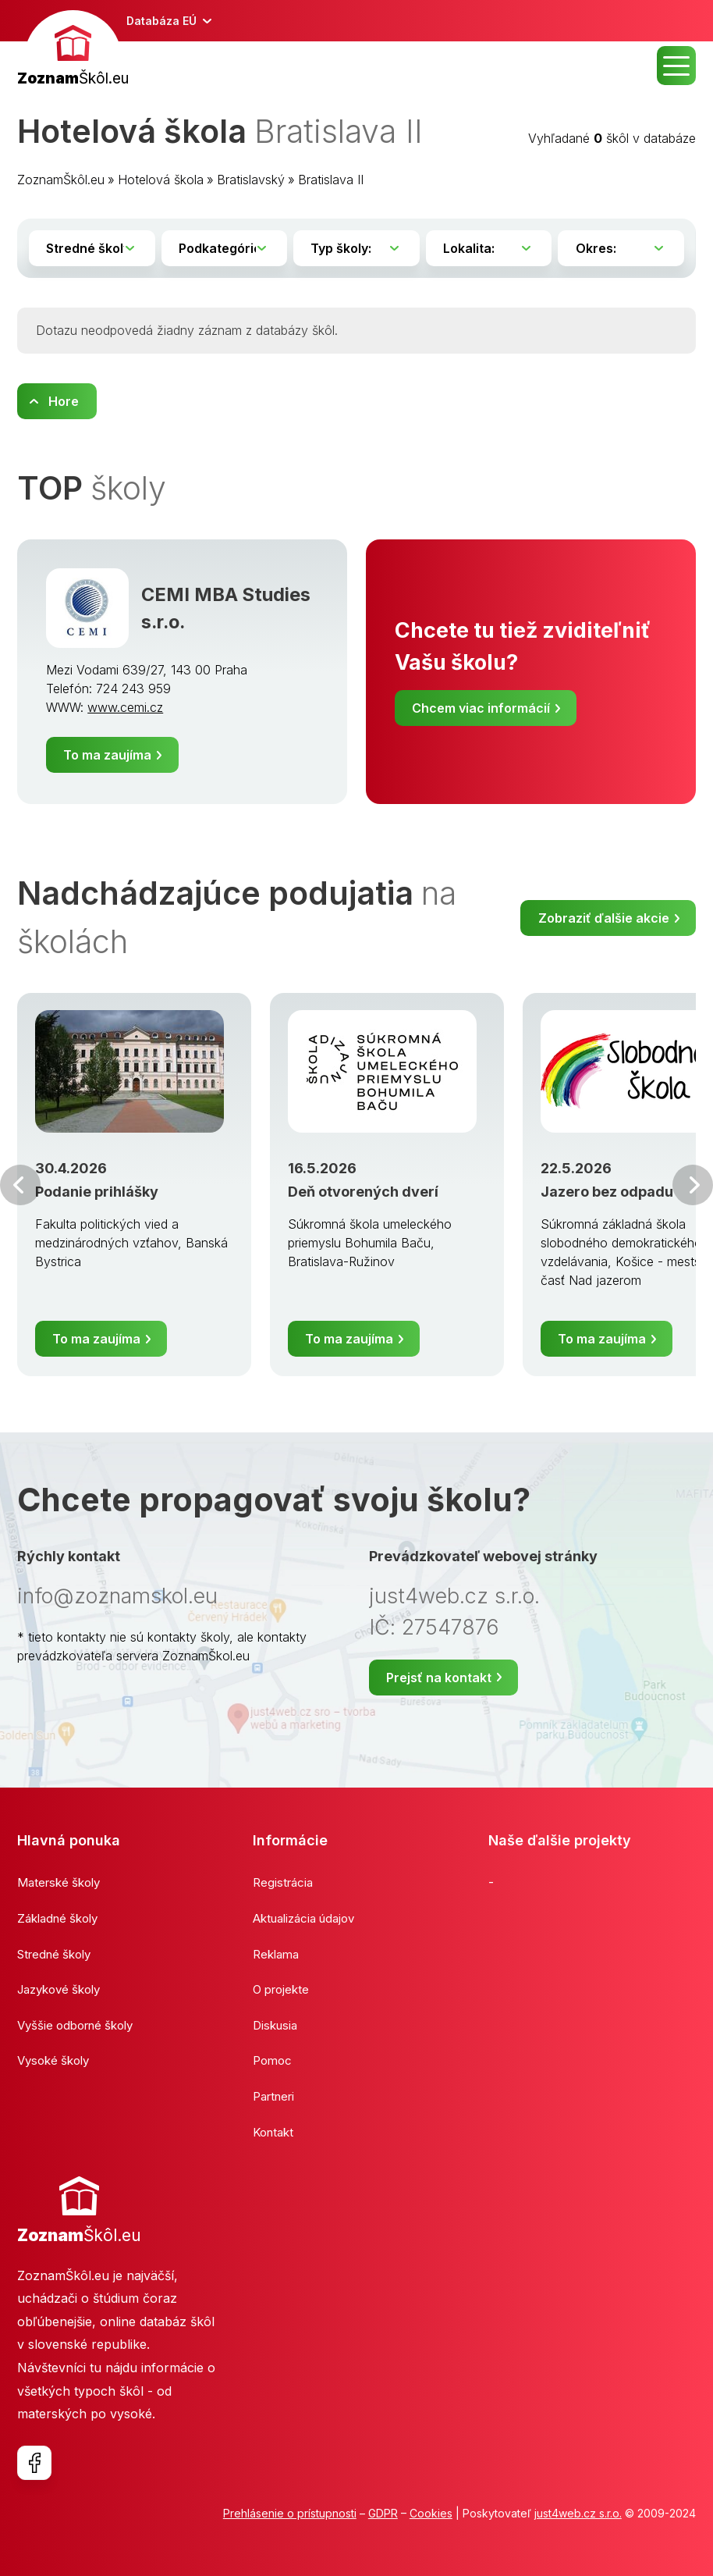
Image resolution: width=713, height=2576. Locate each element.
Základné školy (57, 1918)
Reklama (276, 1954)
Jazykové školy (58, 1989)
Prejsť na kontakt (438, 1677)
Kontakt (273, 2132)
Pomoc (272, 2060)
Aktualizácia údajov (303, 1918)
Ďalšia (692, 1185)
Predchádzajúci (20, 1185)
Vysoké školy (53, 2060)
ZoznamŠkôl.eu (61, 179)
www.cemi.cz (125, 707)
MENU (676, 65)
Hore (63, 401)
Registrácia (283, 1882)
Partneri (273, 2096)
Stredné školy (53, 1954)
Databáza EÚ (161, 20)
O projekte (281, 1989)
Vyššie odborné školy (75, 2025)
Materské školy (58, 1882)
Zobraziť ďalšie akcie (603, 918)
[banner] (73, 50)
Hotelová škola (161, 179)
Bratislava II (331, 179)
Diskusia (275, 2025)
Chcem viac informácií (481, 708)
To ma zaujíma (107, 755)
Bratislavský (251, 179)
